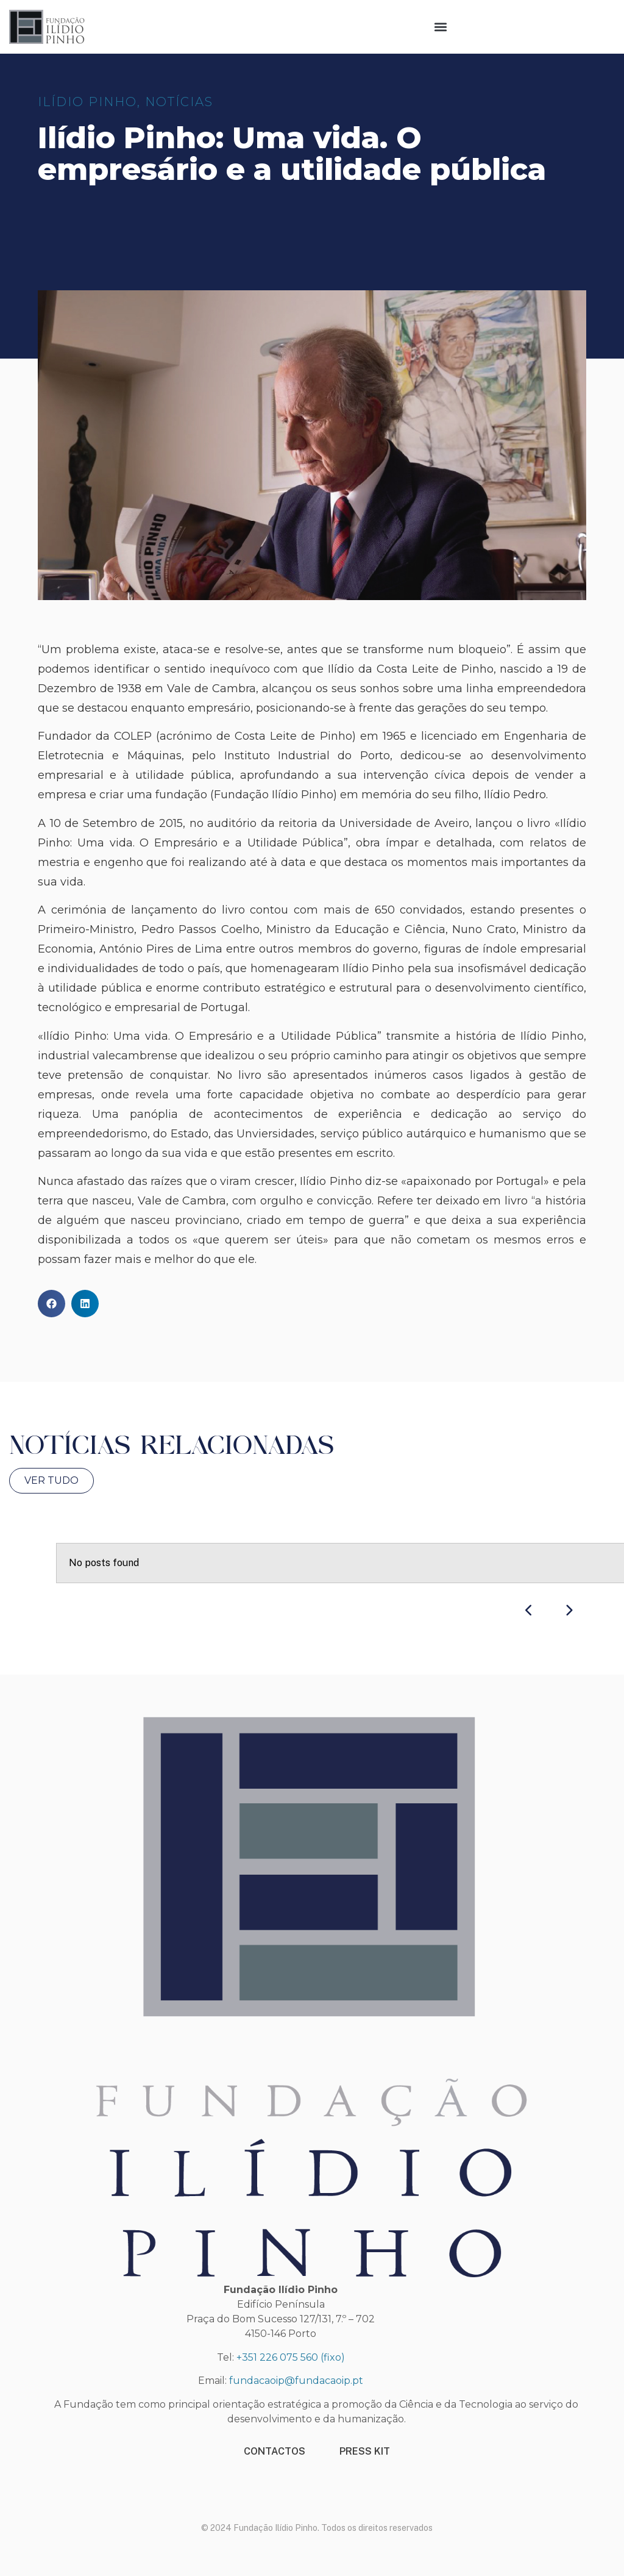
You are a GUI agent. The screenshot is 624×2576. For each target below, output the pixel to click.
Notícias (179, 102)
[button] (441, 27)
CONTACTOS (274, 2451)
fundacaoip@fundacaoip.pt (296, 2380)
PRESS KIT (364, 2451)
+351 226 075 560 (277, 2357)
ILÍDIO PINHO (87, 102)
